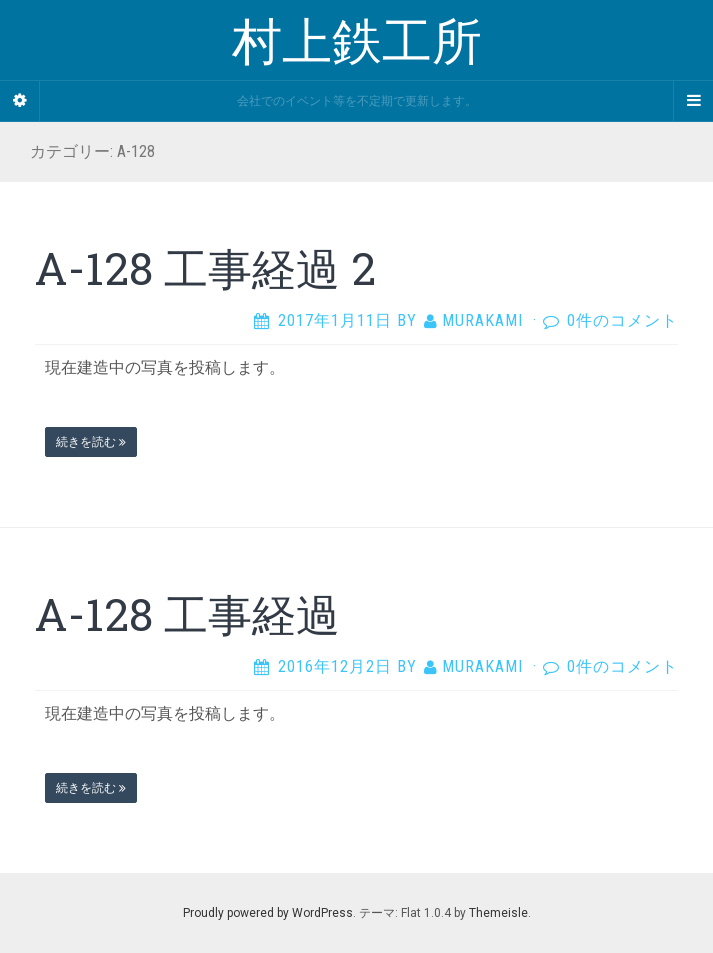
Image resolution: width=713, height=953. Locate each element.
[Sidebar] (20, 101)
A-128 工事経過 (187, 614)
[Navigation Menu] (693, 101)
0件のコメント (622, 320)
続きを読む (91, 442)
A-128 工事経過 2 (205, 268)
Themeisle (498, 913)
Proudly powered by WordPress (268, 913)
